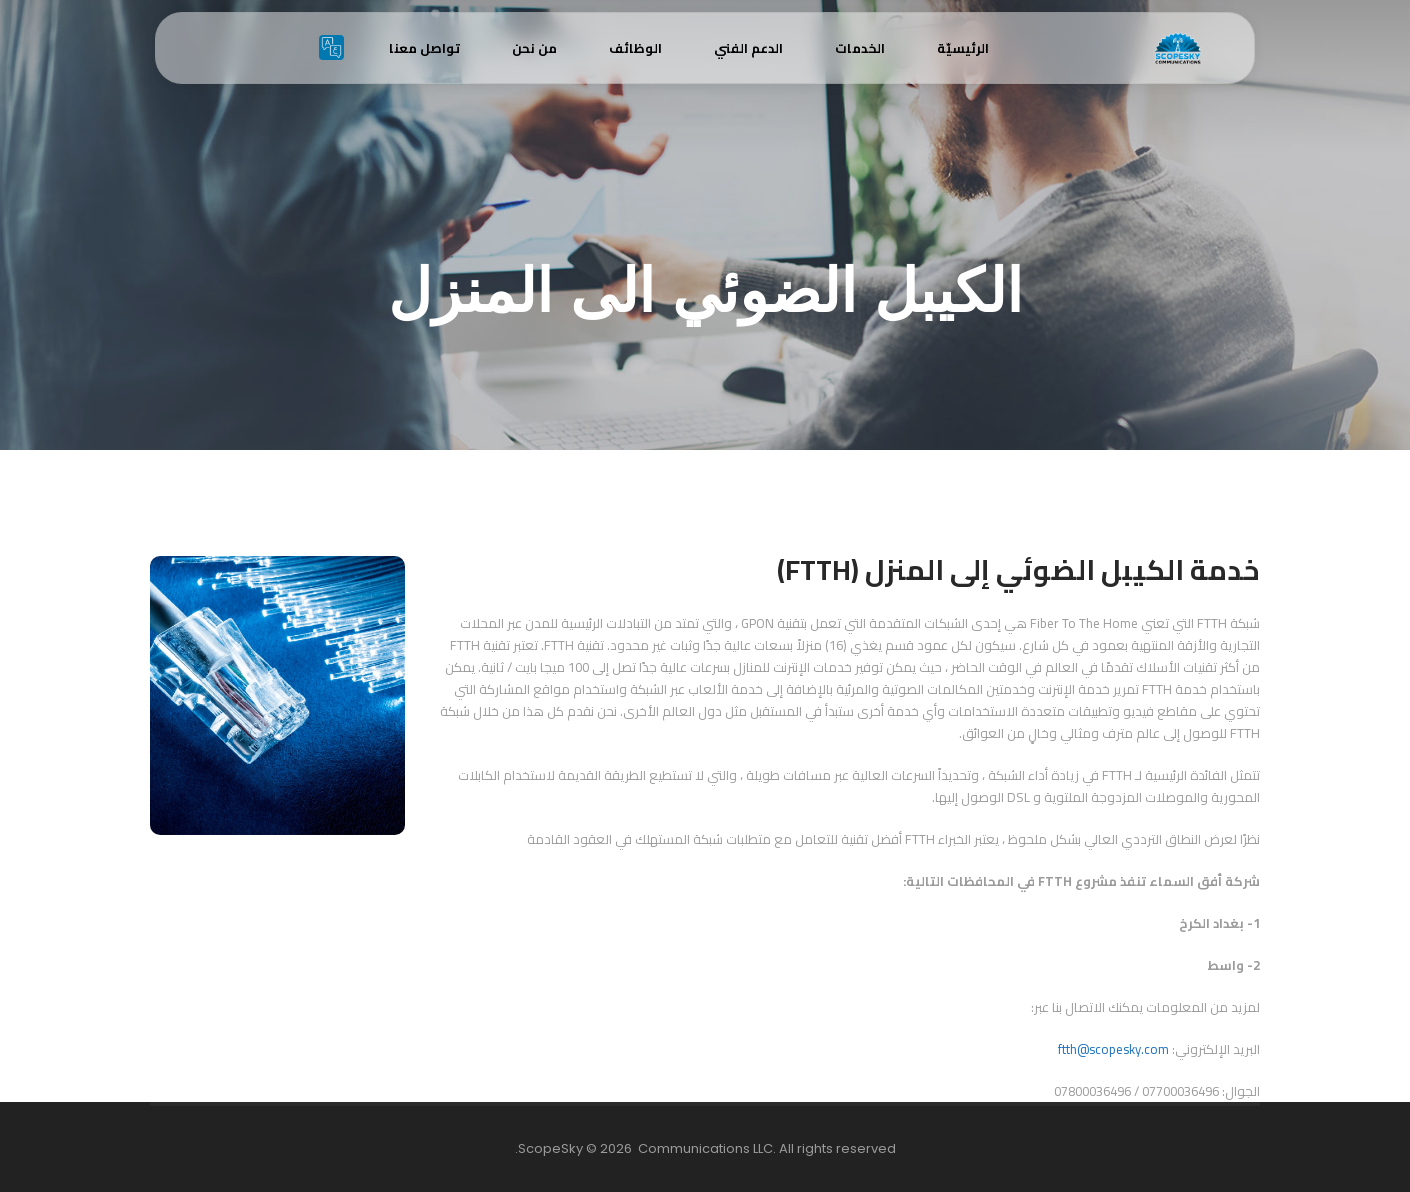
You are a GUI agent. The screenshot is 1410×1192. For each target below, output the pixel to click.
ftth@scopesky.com (1113, 1049)
